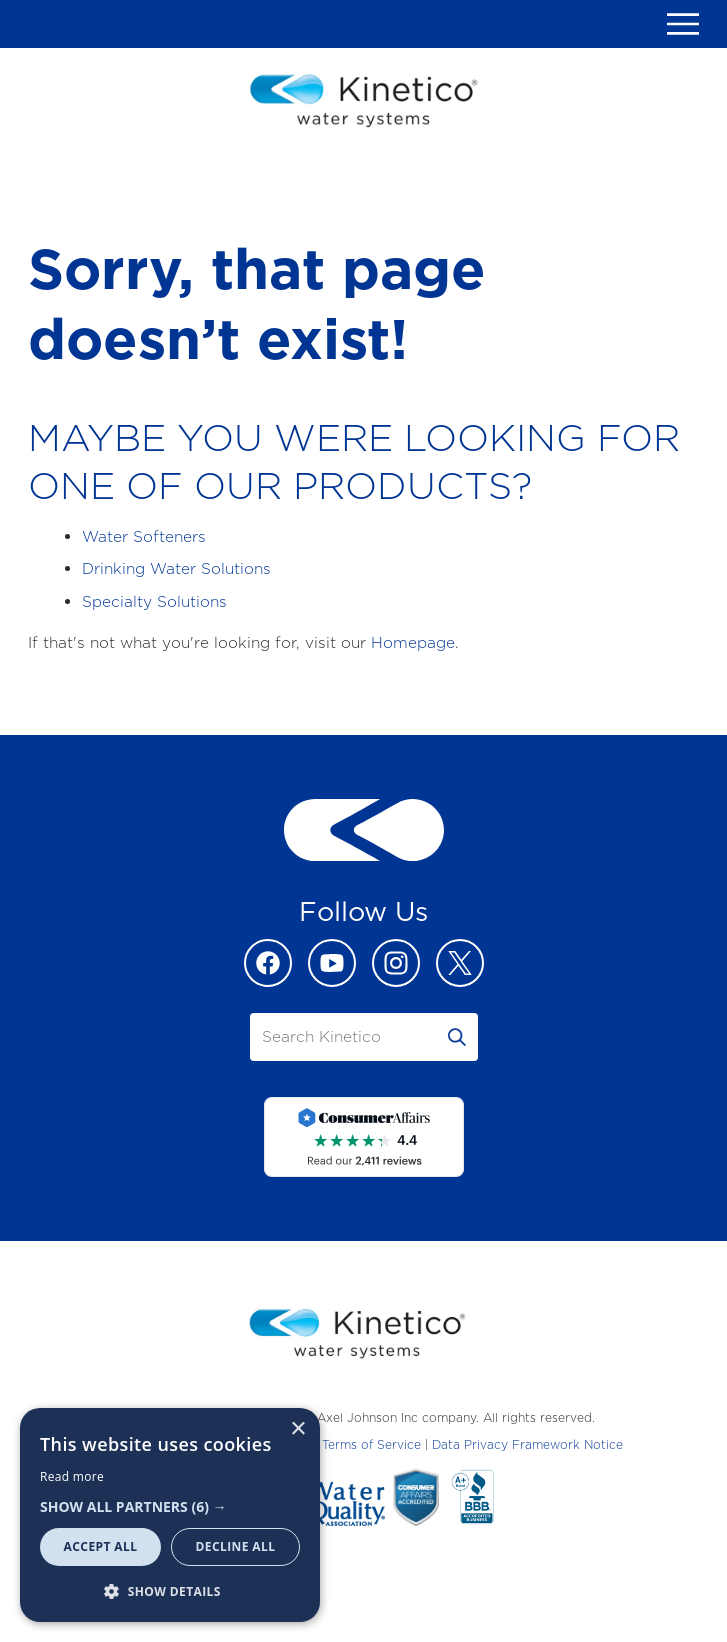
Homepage (413, 642)
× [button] (297, 1429)
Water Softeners (144, 536)
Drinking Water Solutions (176, 568)
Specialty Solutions (154, 601)
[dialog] (170, 1515)
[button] (170, 1506)
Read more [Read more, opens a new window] (72, 1476)
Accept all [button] (101, 1546)
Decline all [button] (236, 1546)
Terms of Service (371, 1444)
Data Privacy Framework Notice (527, 1444)
